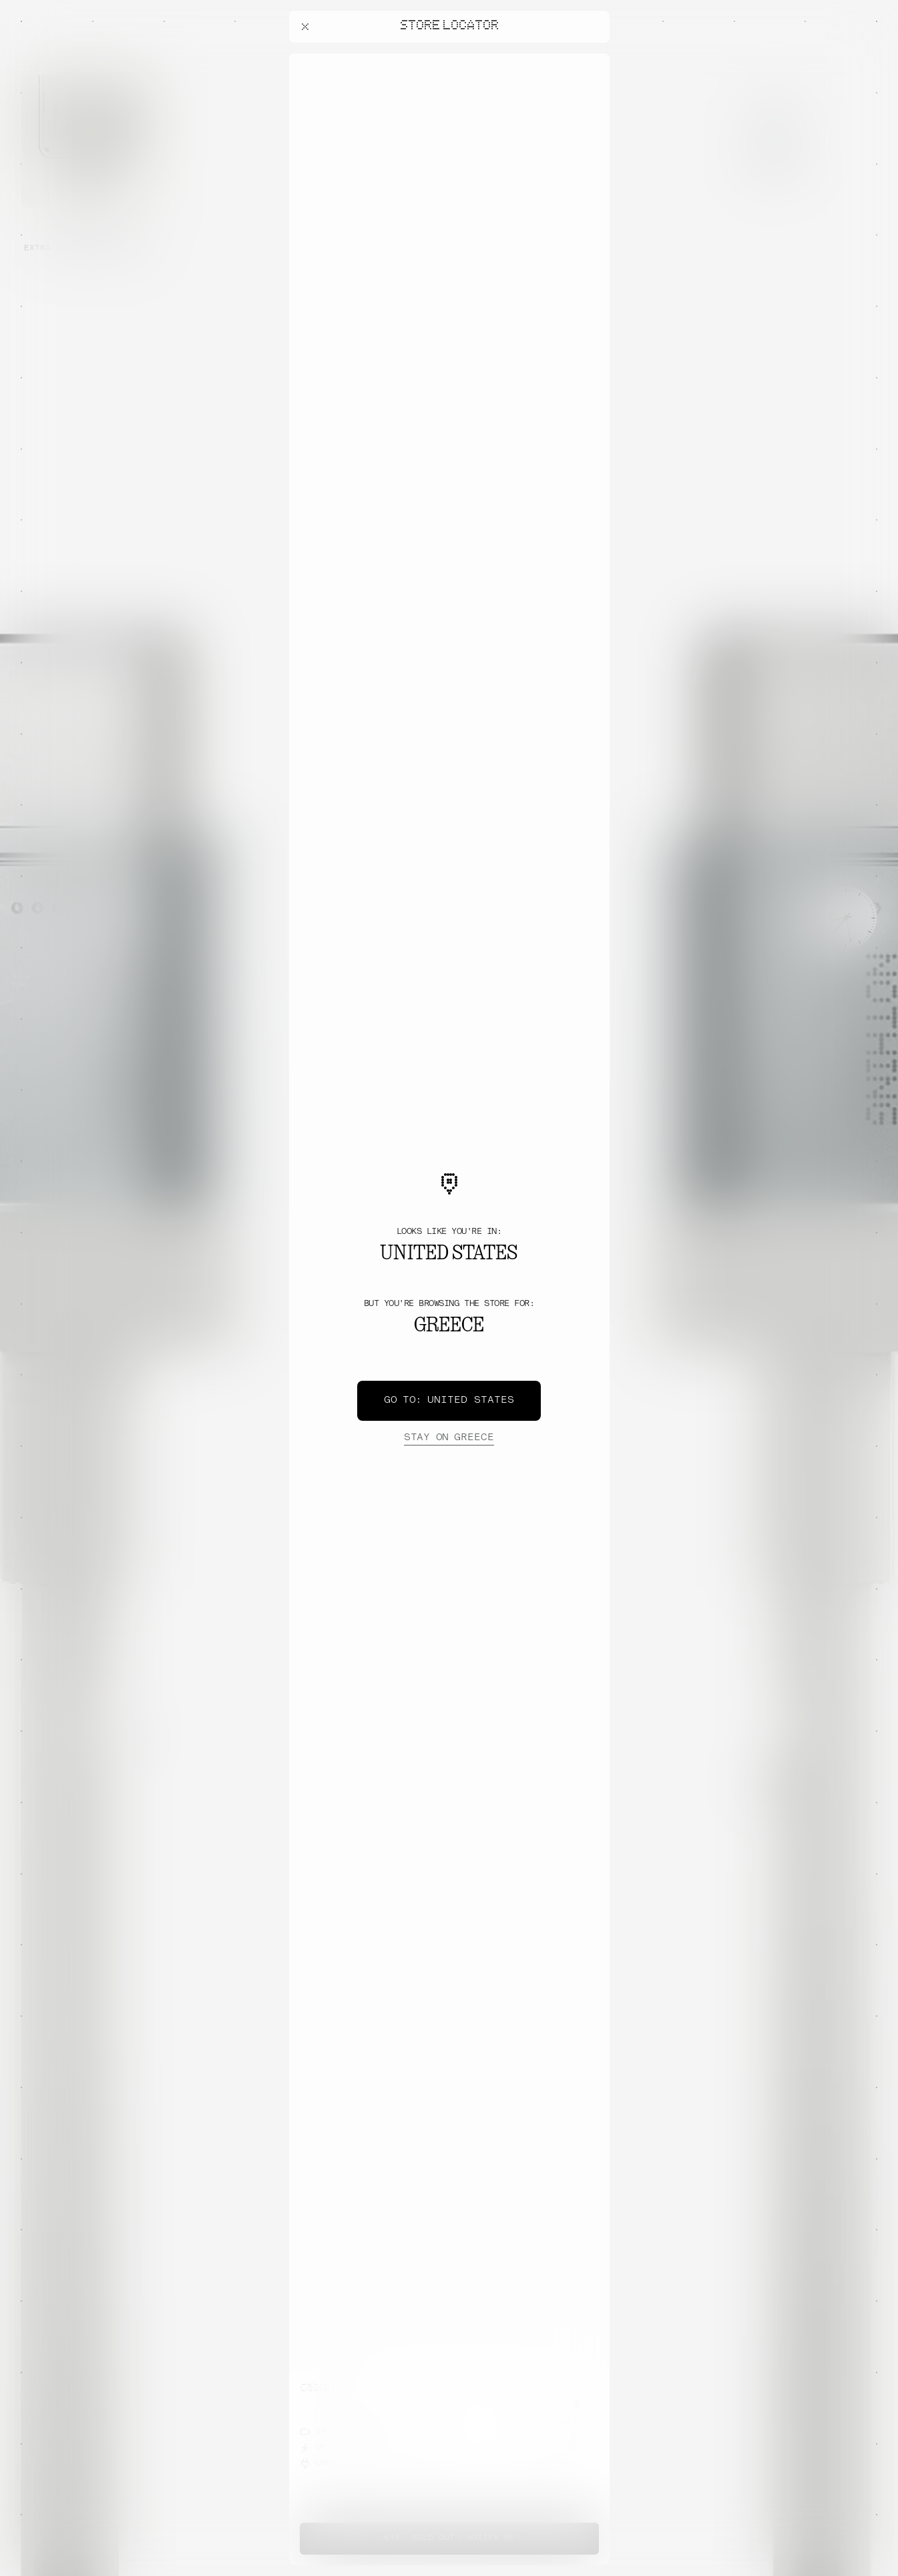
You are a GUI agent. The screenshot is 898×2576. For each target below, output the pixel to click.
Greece (448, 1438)
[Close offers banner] (594, 56)
